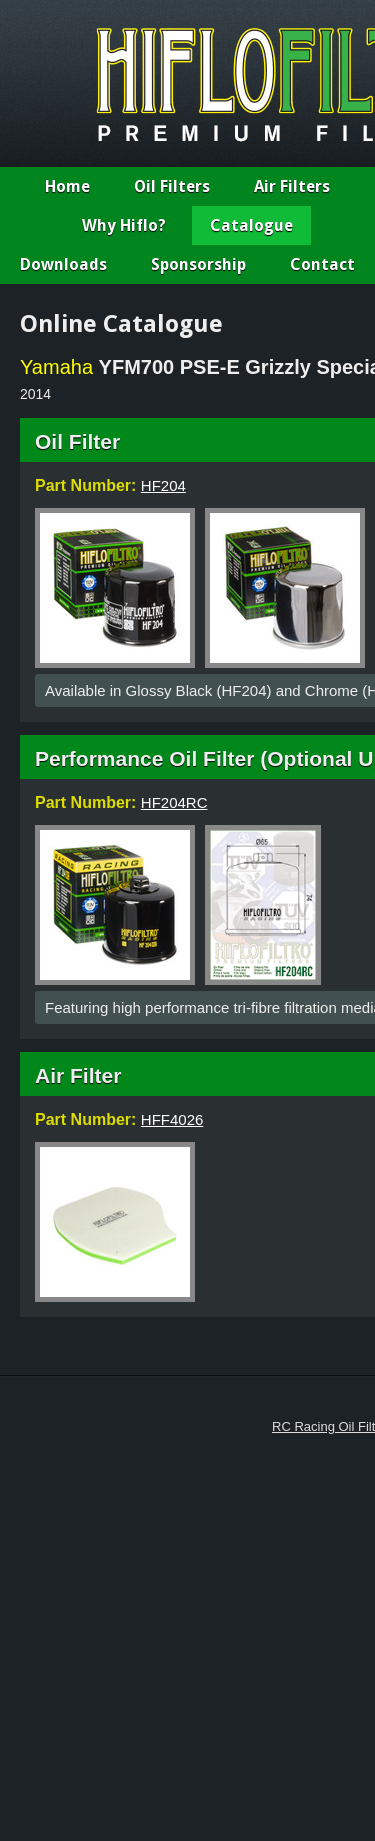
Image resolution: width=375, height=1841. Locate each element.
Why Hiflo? (124, 225)
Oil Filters (172, 186)
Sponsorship (198, 264)
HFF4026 (172, 1119)
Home (67, 186)
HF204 (163, 485)
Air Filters (292, 186)
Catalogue (251, 225)
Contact (322, 264)
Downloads (63, 264)
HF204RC (174, 802)
